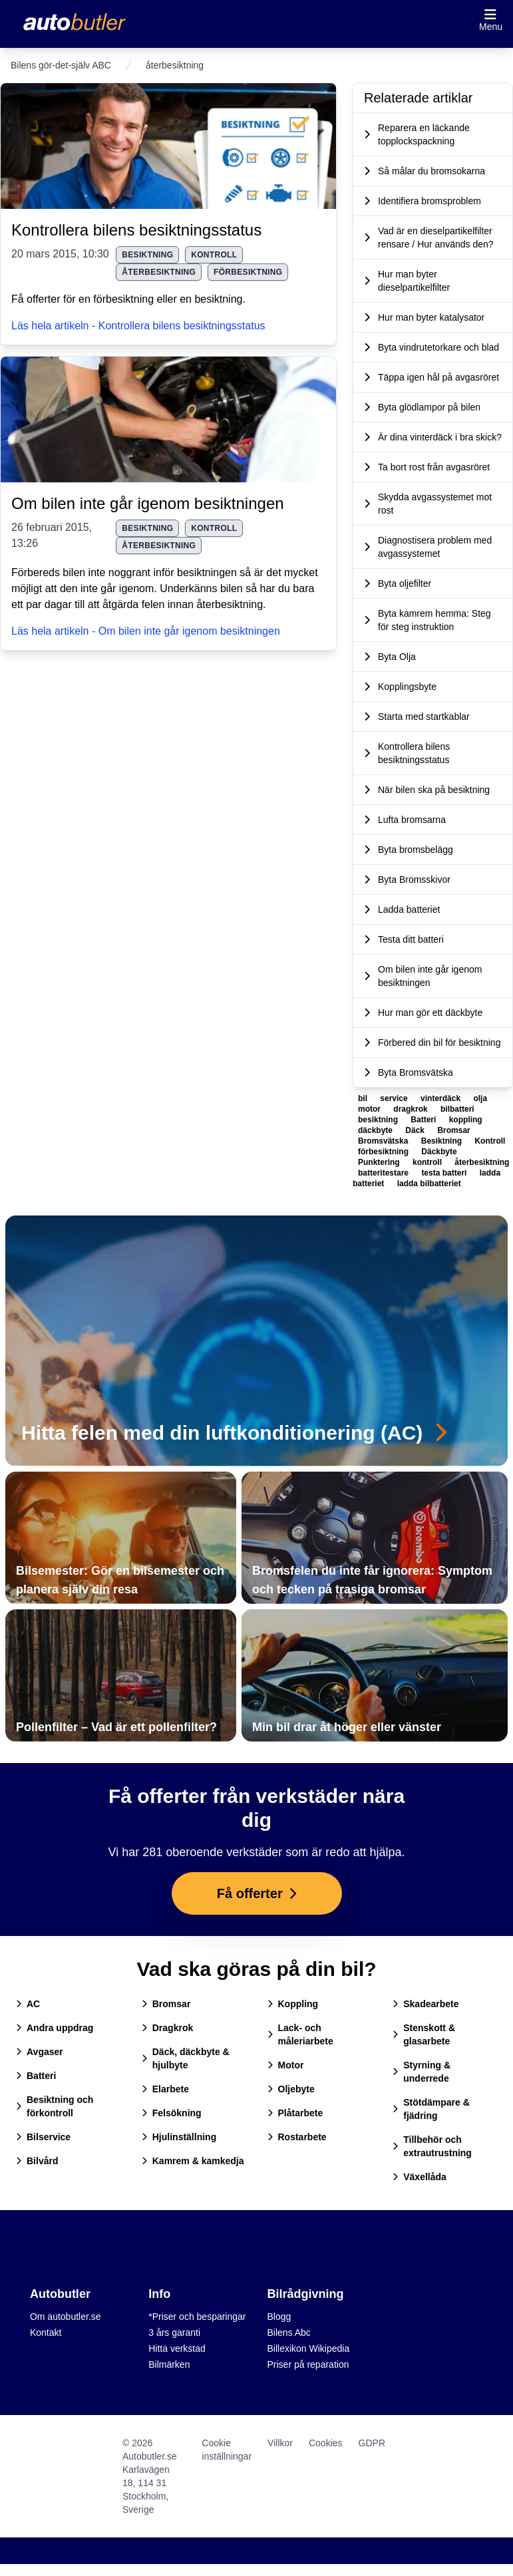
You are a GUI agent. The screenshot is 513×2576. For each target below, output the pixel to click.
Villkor (280, 2443)
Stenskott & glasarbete (424, 2034)
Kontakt (45, 2332)
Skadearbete (425, 2004)
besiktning (147, 254)
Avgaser (39, 2051)
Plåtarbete (295, 2113)
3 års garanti (174, 2332)
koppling (465, 1119)
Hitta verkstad (177, 2348)
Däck (416, 1130)
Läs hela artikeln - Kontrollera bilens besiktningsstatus (138, 325)
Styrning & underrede (421, 2072)
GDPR (372, 2443)
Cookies (326, 2443)
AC (28, 2004)
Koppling (293, 2004)
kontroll (214, 254)
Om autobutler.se (65, 2316)
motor (370, 1109)
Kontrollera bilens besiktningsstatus (136, 230)
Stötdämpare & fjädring (431, 2109)
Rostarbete (297, 2137)
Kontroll (489, 1141)
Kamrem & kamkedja (193, 2161)
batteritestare (384, 1173)
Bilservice (43, 2137)
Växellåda (419, 2177)
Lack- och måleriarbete (300, 2034)
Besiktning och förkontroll (54, 2106)
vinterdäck (441, 1098)
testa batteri (444, 1173)
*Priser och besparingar (197, 2316)
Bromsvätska (384, 1141)
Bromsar (453, 1130)
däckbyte (376, 1130)
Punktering (380, 1162)
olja (480, 1098)
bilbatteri (457, 1109)
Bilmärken (169, 2364)
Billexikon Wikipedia (308, 2348)
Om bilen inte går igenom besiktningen (147, 503)
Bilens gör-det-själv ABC (61, 65)
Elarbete (165, 2089)
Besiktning (442, 1141)
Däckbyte (438, 1151)
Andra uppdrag (54, 2027)
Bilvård (37, 2161)
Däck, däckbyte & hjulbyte (186, 2058)
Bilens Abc (289, 2332)
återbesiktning (159, 272)
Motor (285, 2065)
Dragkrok (167, 2027)
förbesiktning (248, 272)
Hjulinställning (179, 2137)
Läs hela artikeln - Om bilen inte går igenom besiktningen (145, 631)
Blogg (279, 2316)
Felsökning (172, 2113)
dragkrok (411, 1109)
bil (363, 1098)
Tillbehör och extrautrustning (432, 2146)
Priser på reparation (308, 2364)
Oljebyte (291, 2089)
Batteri (424, 1119)
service (395, 1098)
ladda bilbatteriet (429, 1183)
